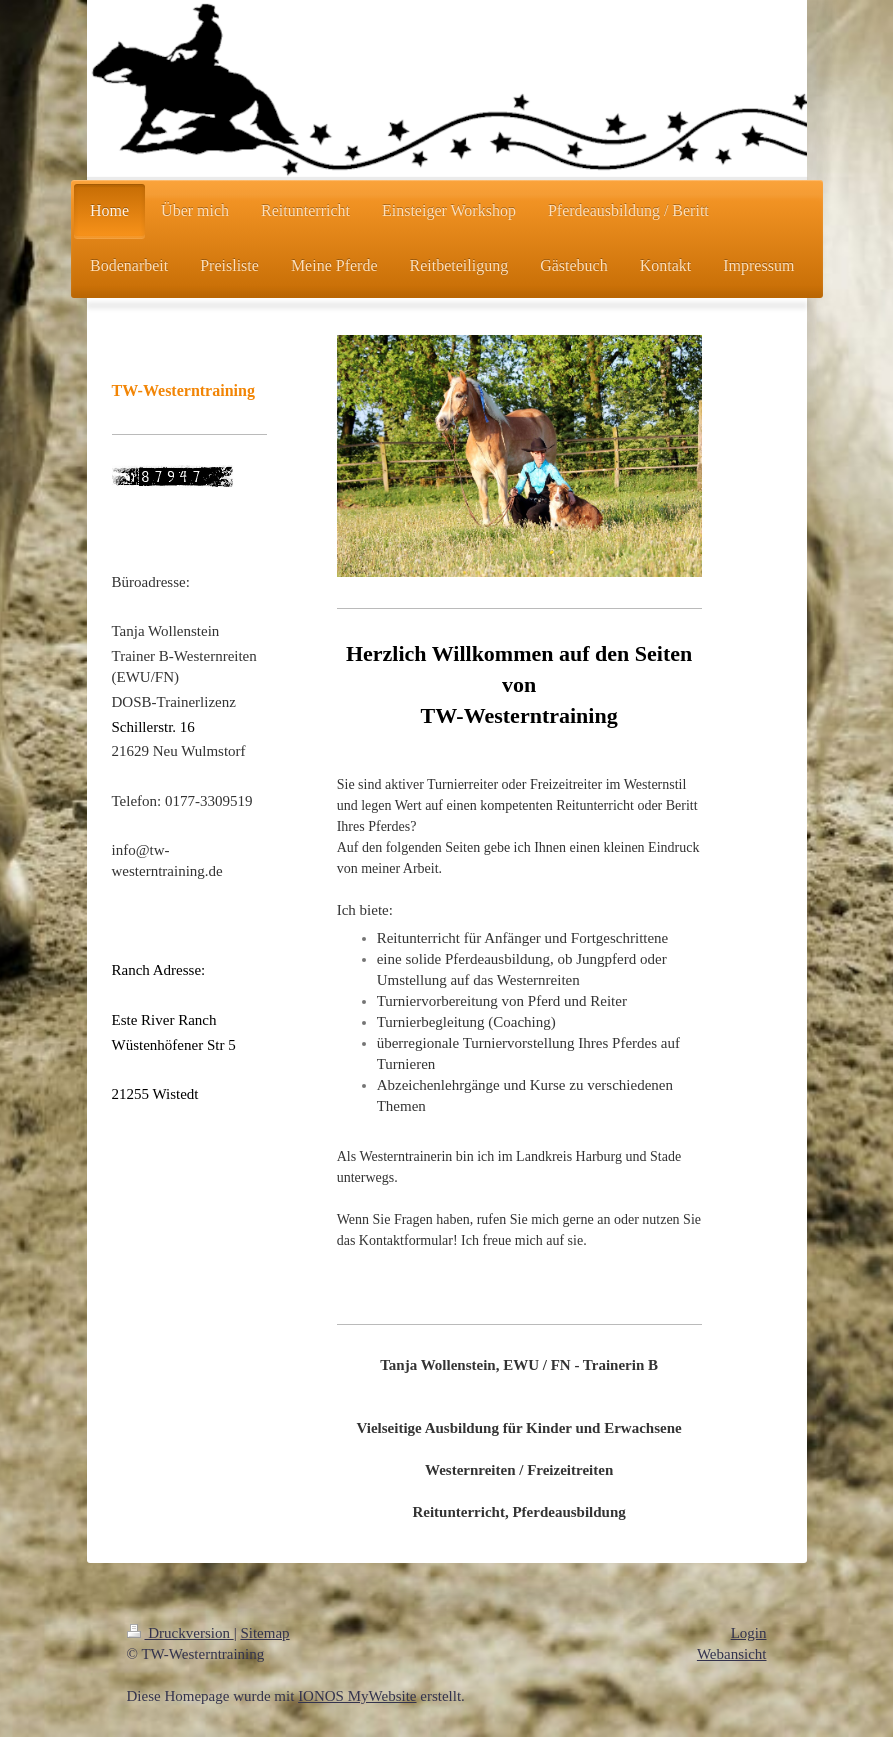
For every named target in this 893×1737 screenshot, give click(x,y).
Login (749, 1633)
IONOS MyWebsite (357, 1696)
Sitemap (264, 1633)
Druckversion (180, 1633)
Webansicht (732, 1654)
